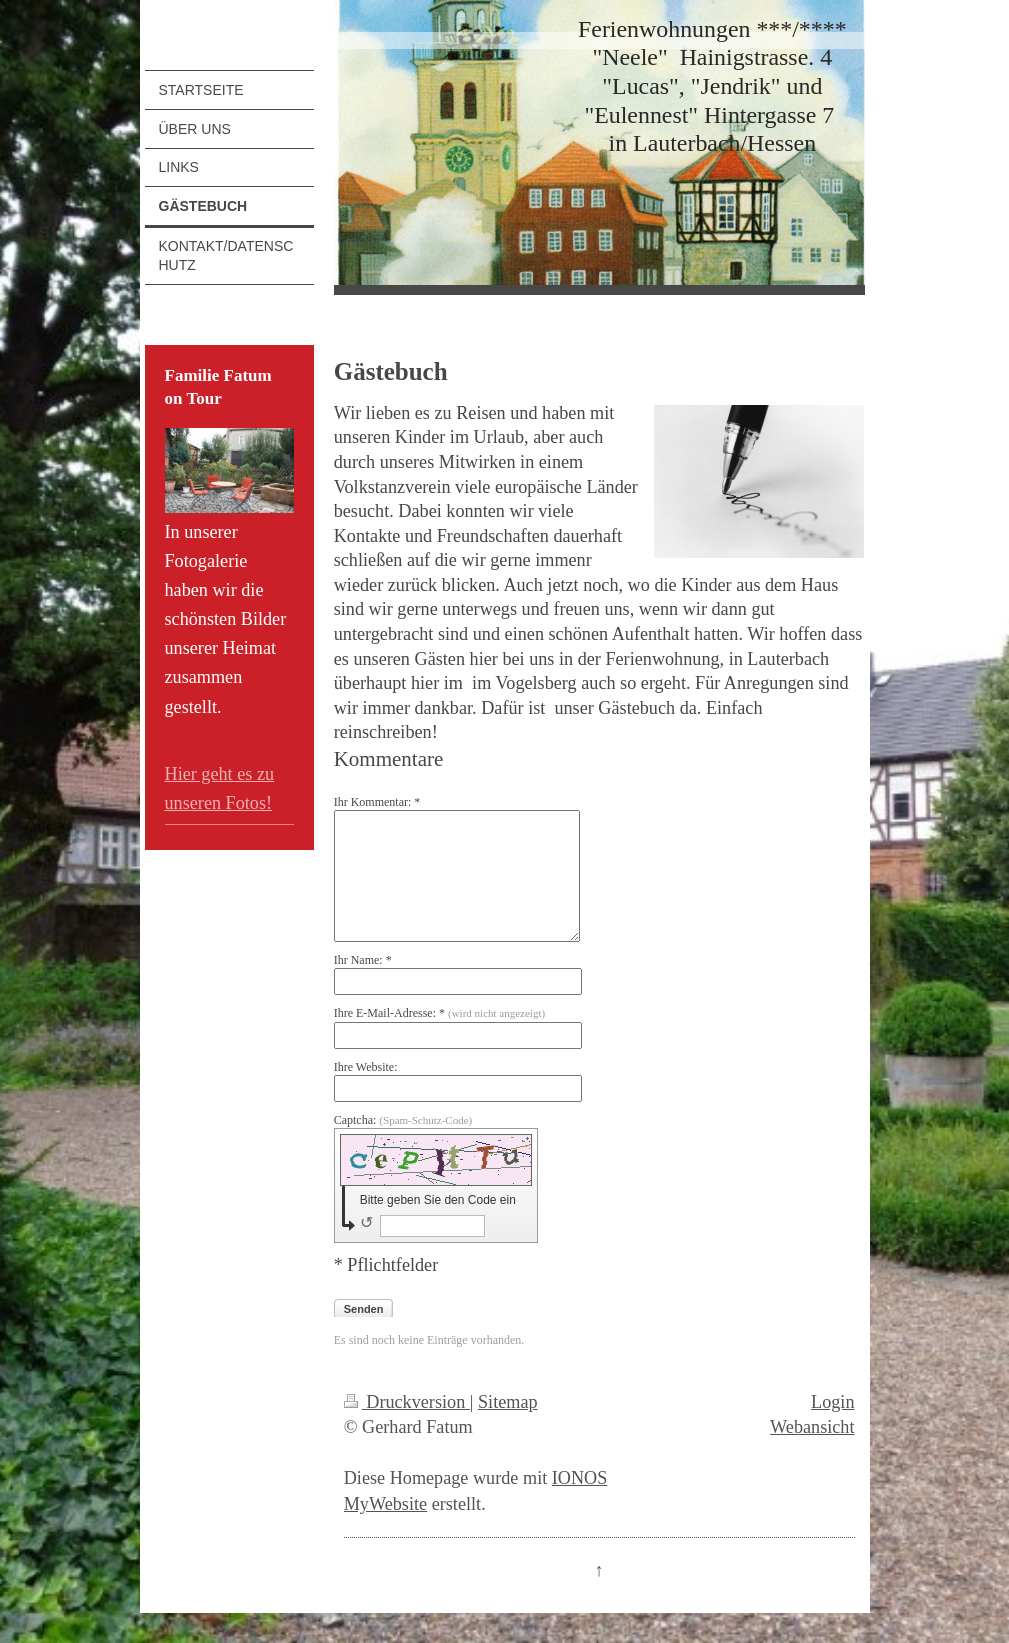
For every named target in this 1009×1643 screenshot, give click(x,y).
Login (832, 1402)
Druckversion (407, 1402)
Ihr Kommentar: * (377, 802)
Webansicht (812, 1427)
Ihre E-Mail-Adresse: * (439, 1013)
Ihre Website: (366, 1067)
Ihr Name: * (363, 960)
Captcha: (403, 1120)
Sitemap (508, 1402)
